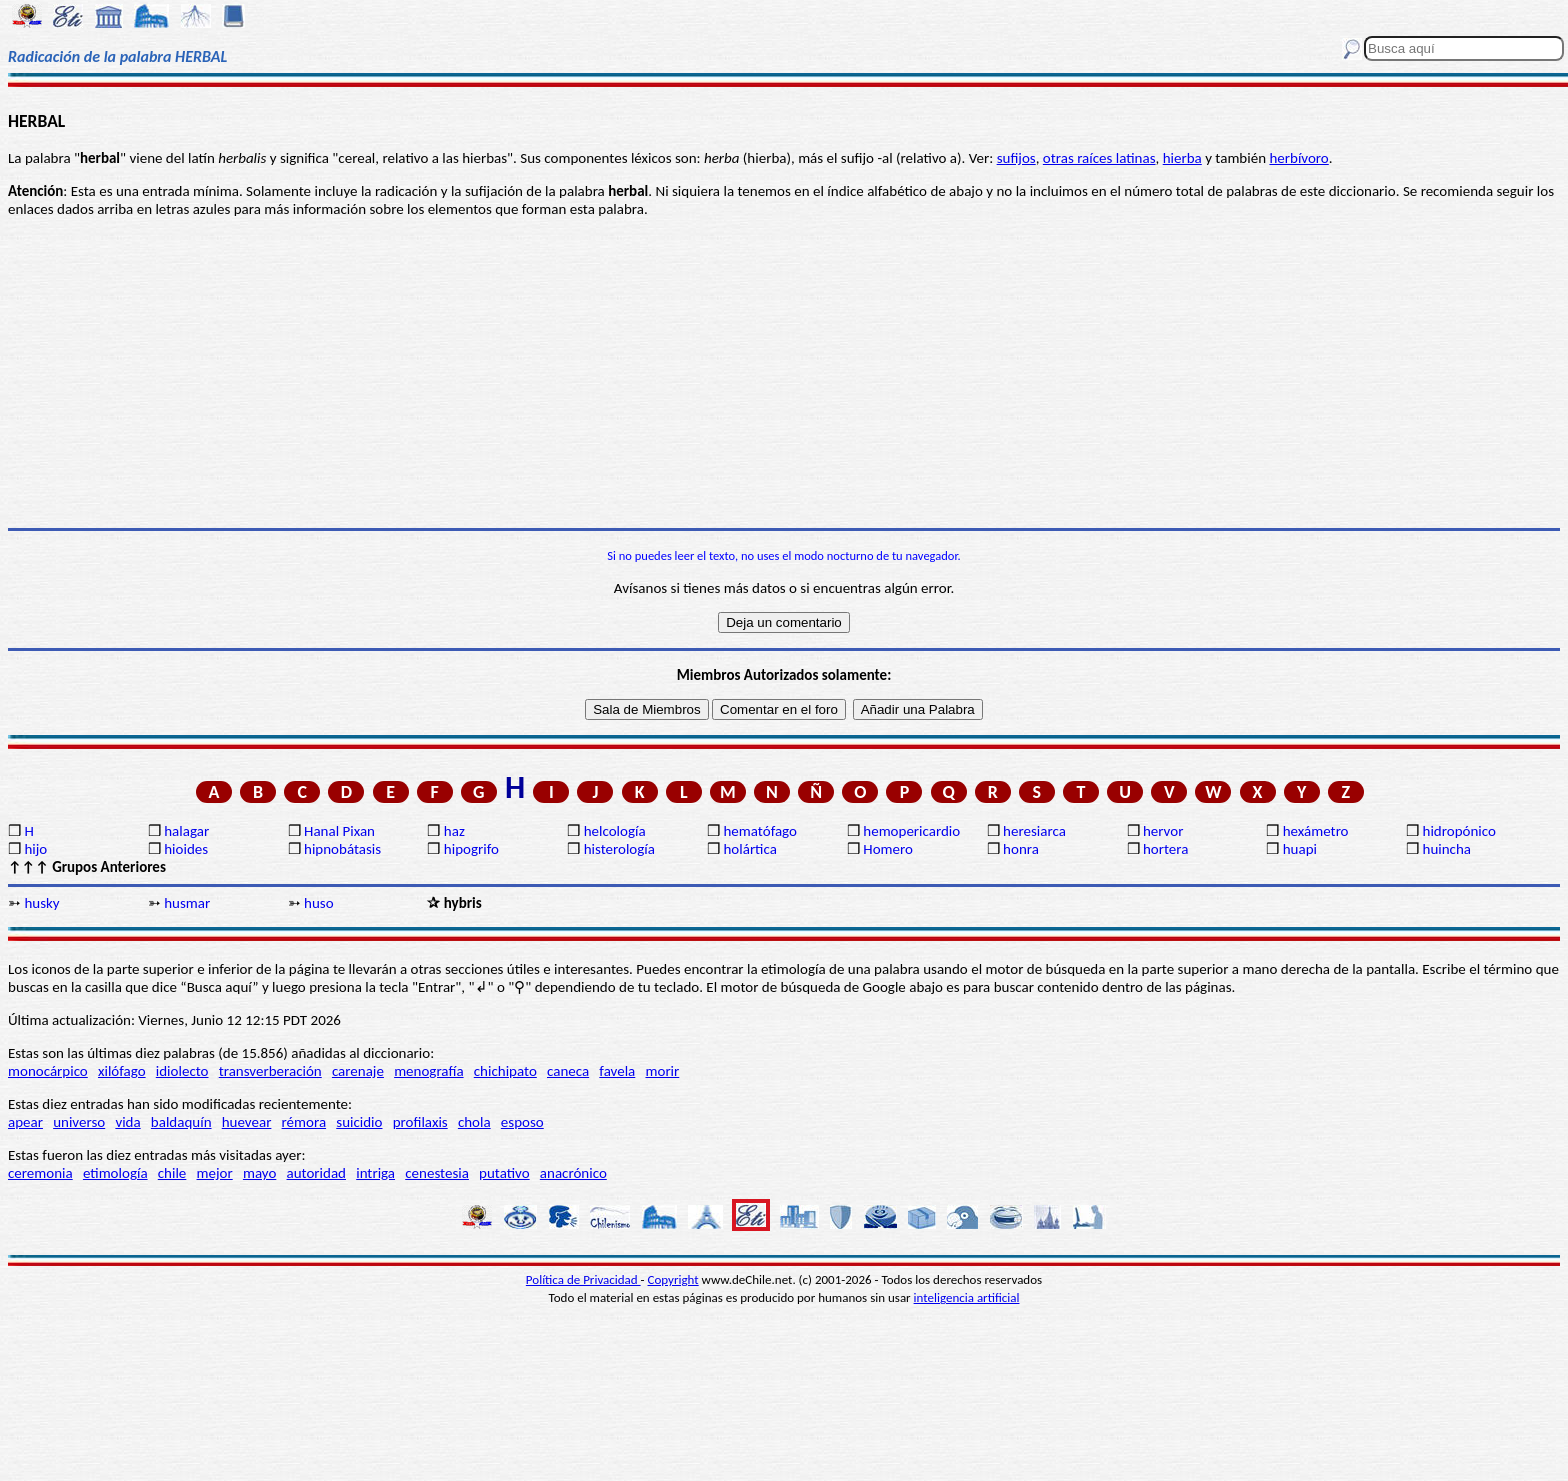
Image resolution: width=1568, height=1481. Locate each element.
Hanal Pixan (339, 831)
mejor (215, 1173)
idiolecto (182, 1071)
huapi (1300, 849)
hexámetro (1316, 831)
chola (474, 1122)
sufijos (1016, 158)
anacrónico (573, 1173)
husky (41, 903)
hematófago (760, 831)
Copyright (673, 1279)
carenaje (358, 1071)
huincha (1447, 849)
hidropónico (1459, 831)
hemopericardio (911, 831)
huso (319, 903)
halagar (186, 831)
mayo (259, 1173)
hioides (186, 849)
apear (25, 1122)
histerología (619, 849)
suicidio (359, 1122)
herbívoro (1298, 158)
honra (1021, 849)
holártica (749, 849)
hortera (1165, 849)
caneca (568, 1071)
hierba (1182, 158)
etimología (115, 1173)
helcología (615, 831)
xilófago (122, 1071)
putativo (504, 1173)
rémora (304, 1122)
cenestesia (437, 1173)
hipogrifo (471, 849)
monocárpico (48, 1071)
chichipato (505, 1071)
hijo (35, 849)
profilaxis (420, 1122)
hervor (1163, 831)
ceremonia (40, 1173)
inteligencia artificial (967, 1297)
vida (127, 1122)
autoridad (316, 1173)
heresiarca (1034, 831)
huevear (247, 1122)
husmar (187, 903)
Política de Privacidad (583, 1279)
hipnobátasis (342, 849)
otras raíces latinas (1099, 158)
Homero (888, 849)
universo (79, 1122)
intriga (375, 1173)
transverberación (270, 1071)
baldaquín (181, 1122)
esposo (522, 1122)
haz (454, 831)
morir (662, 1071)
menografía (428, 1071)
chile (172, 1173)
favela (617, 1071)
